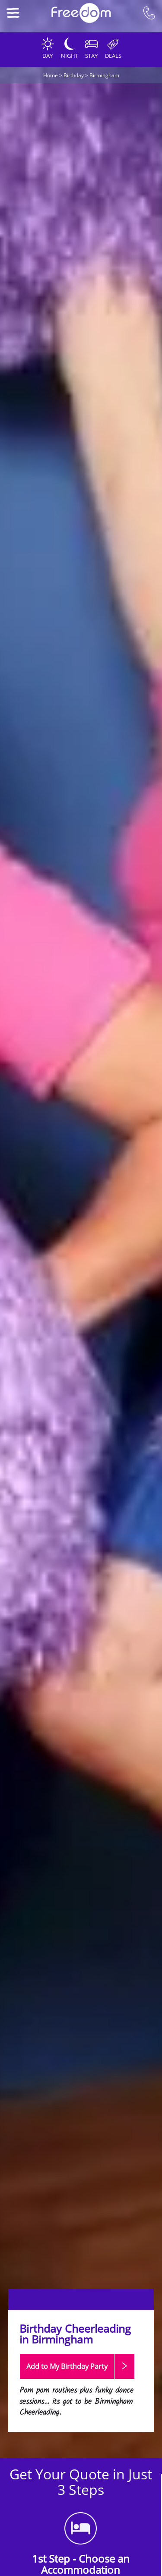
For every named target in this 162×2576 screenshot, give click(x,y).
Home (50, 75)
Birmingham (104, 75)
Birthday (74, 75)
